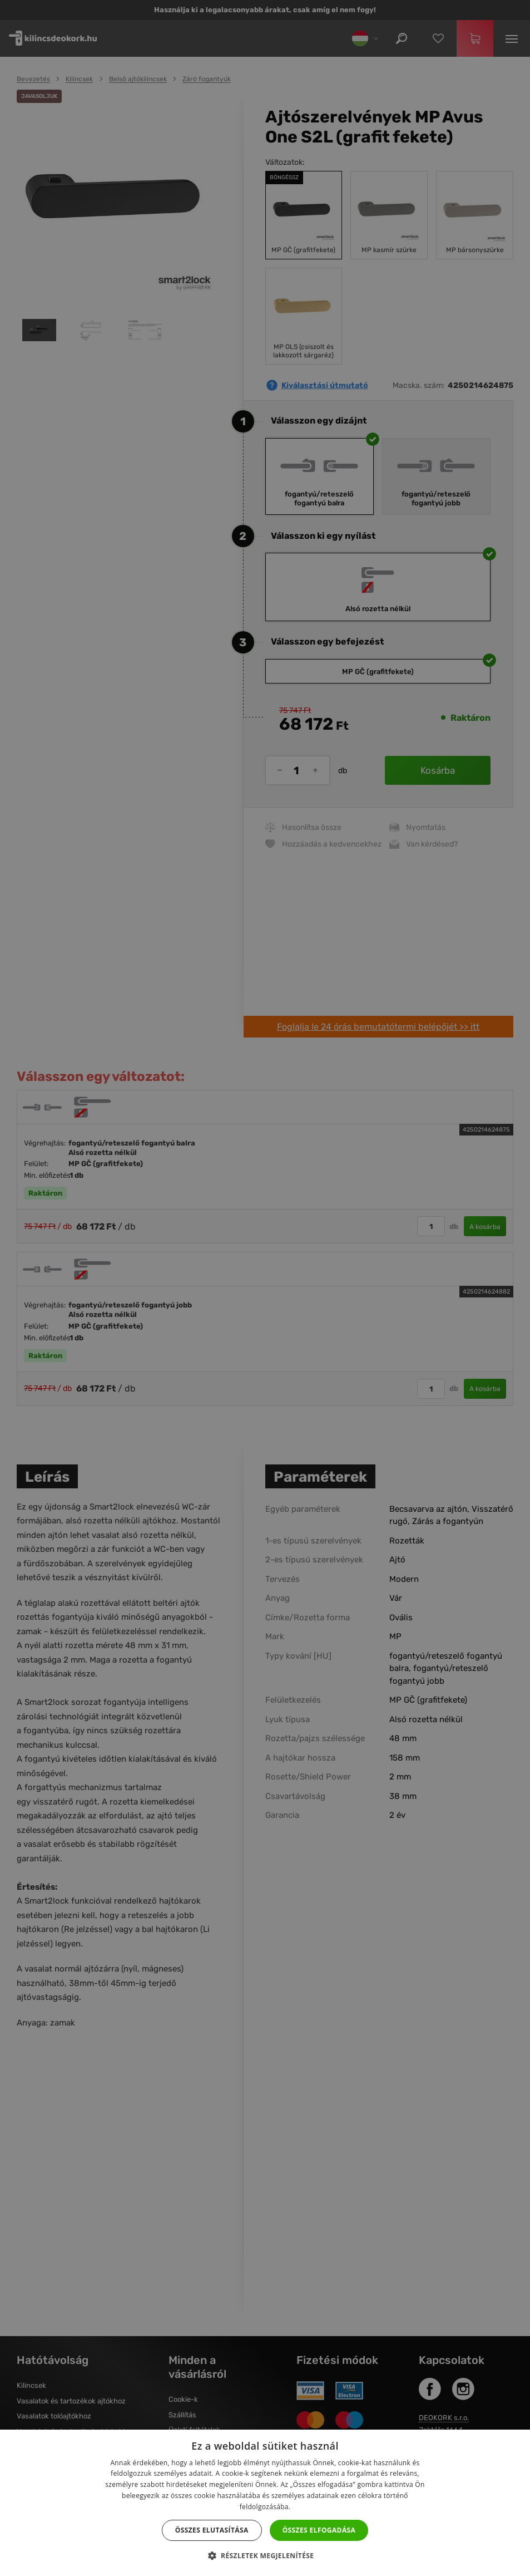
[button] (265, 2556)
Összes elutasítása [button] (212, 2530)
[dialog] (265, 1288)
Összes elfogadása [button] (319, 2530)
